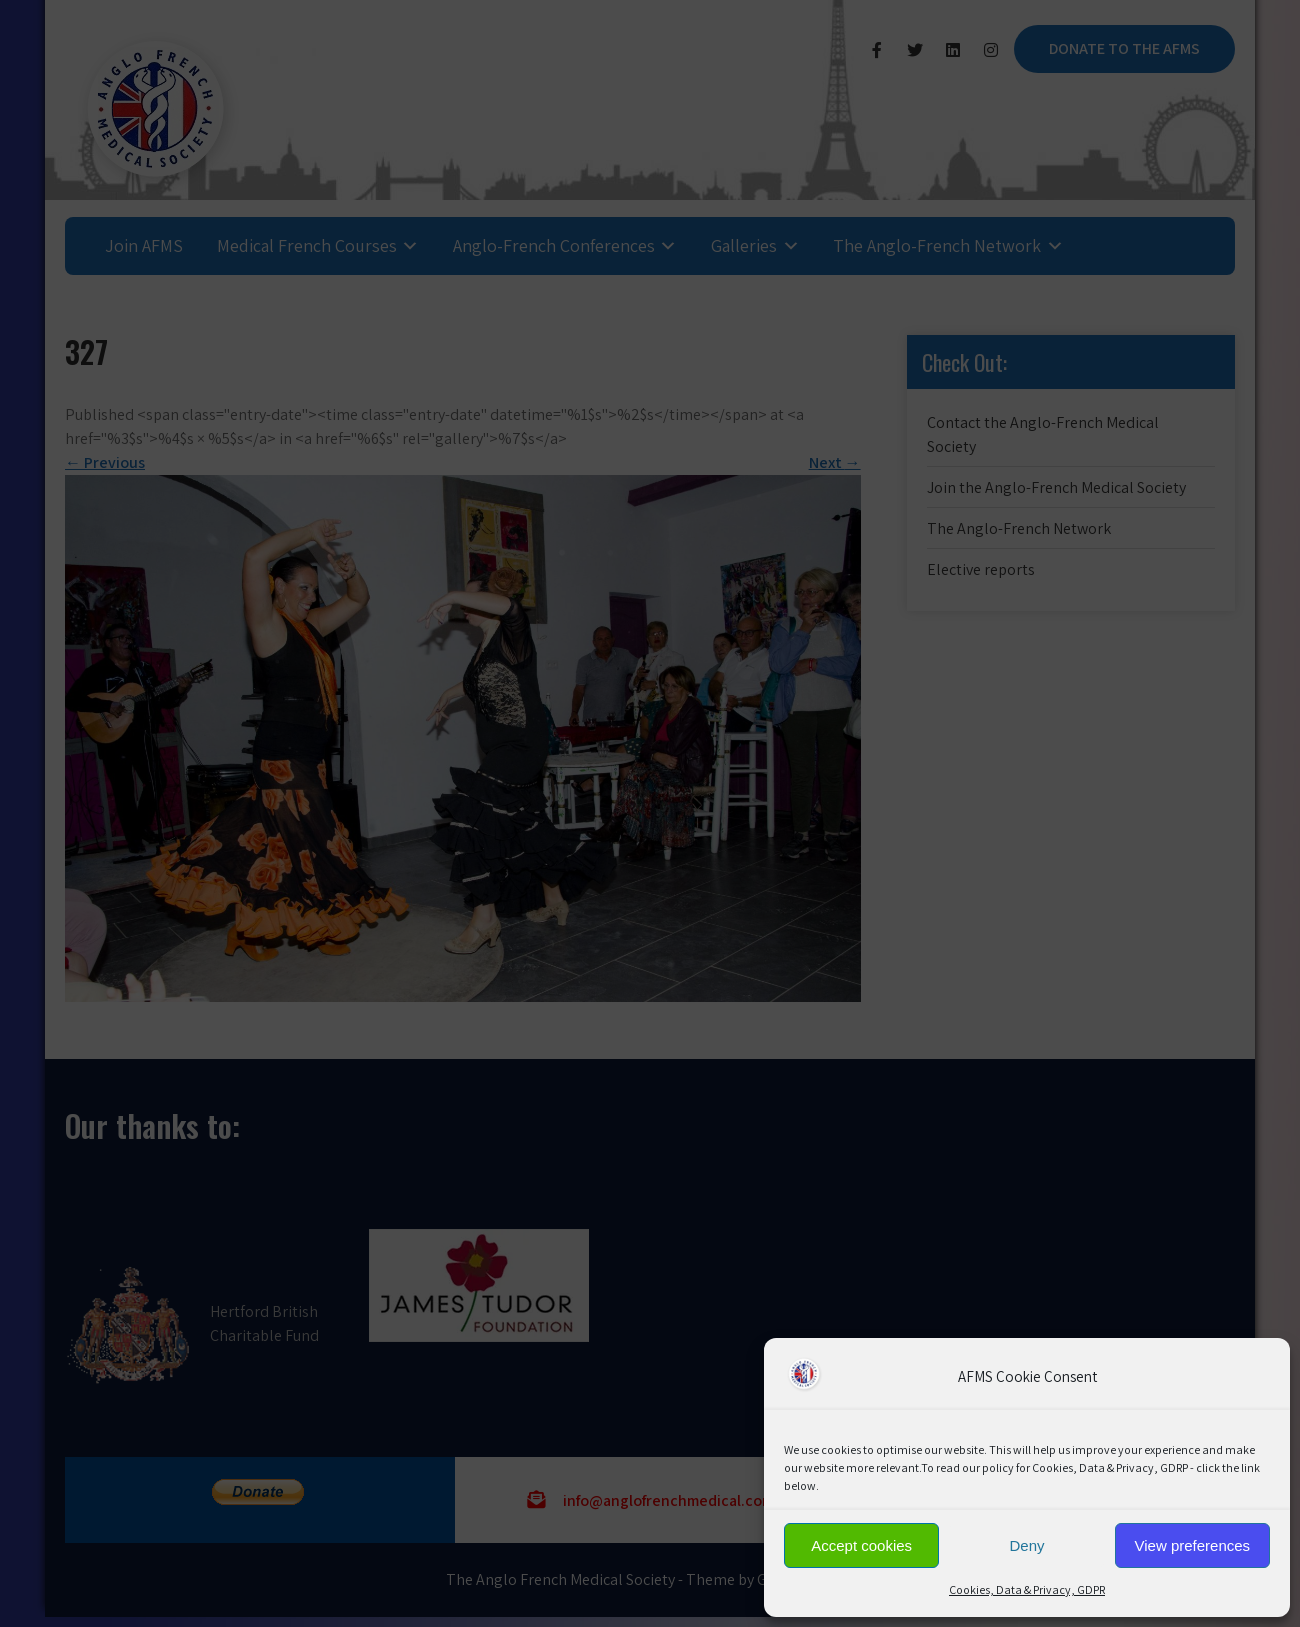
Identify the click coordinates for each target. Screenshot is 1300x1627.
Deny (1026, 1545)
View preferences (1193, 1545)
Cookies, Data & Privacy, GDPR (1027, 1589)
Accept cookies (861, 1545)
